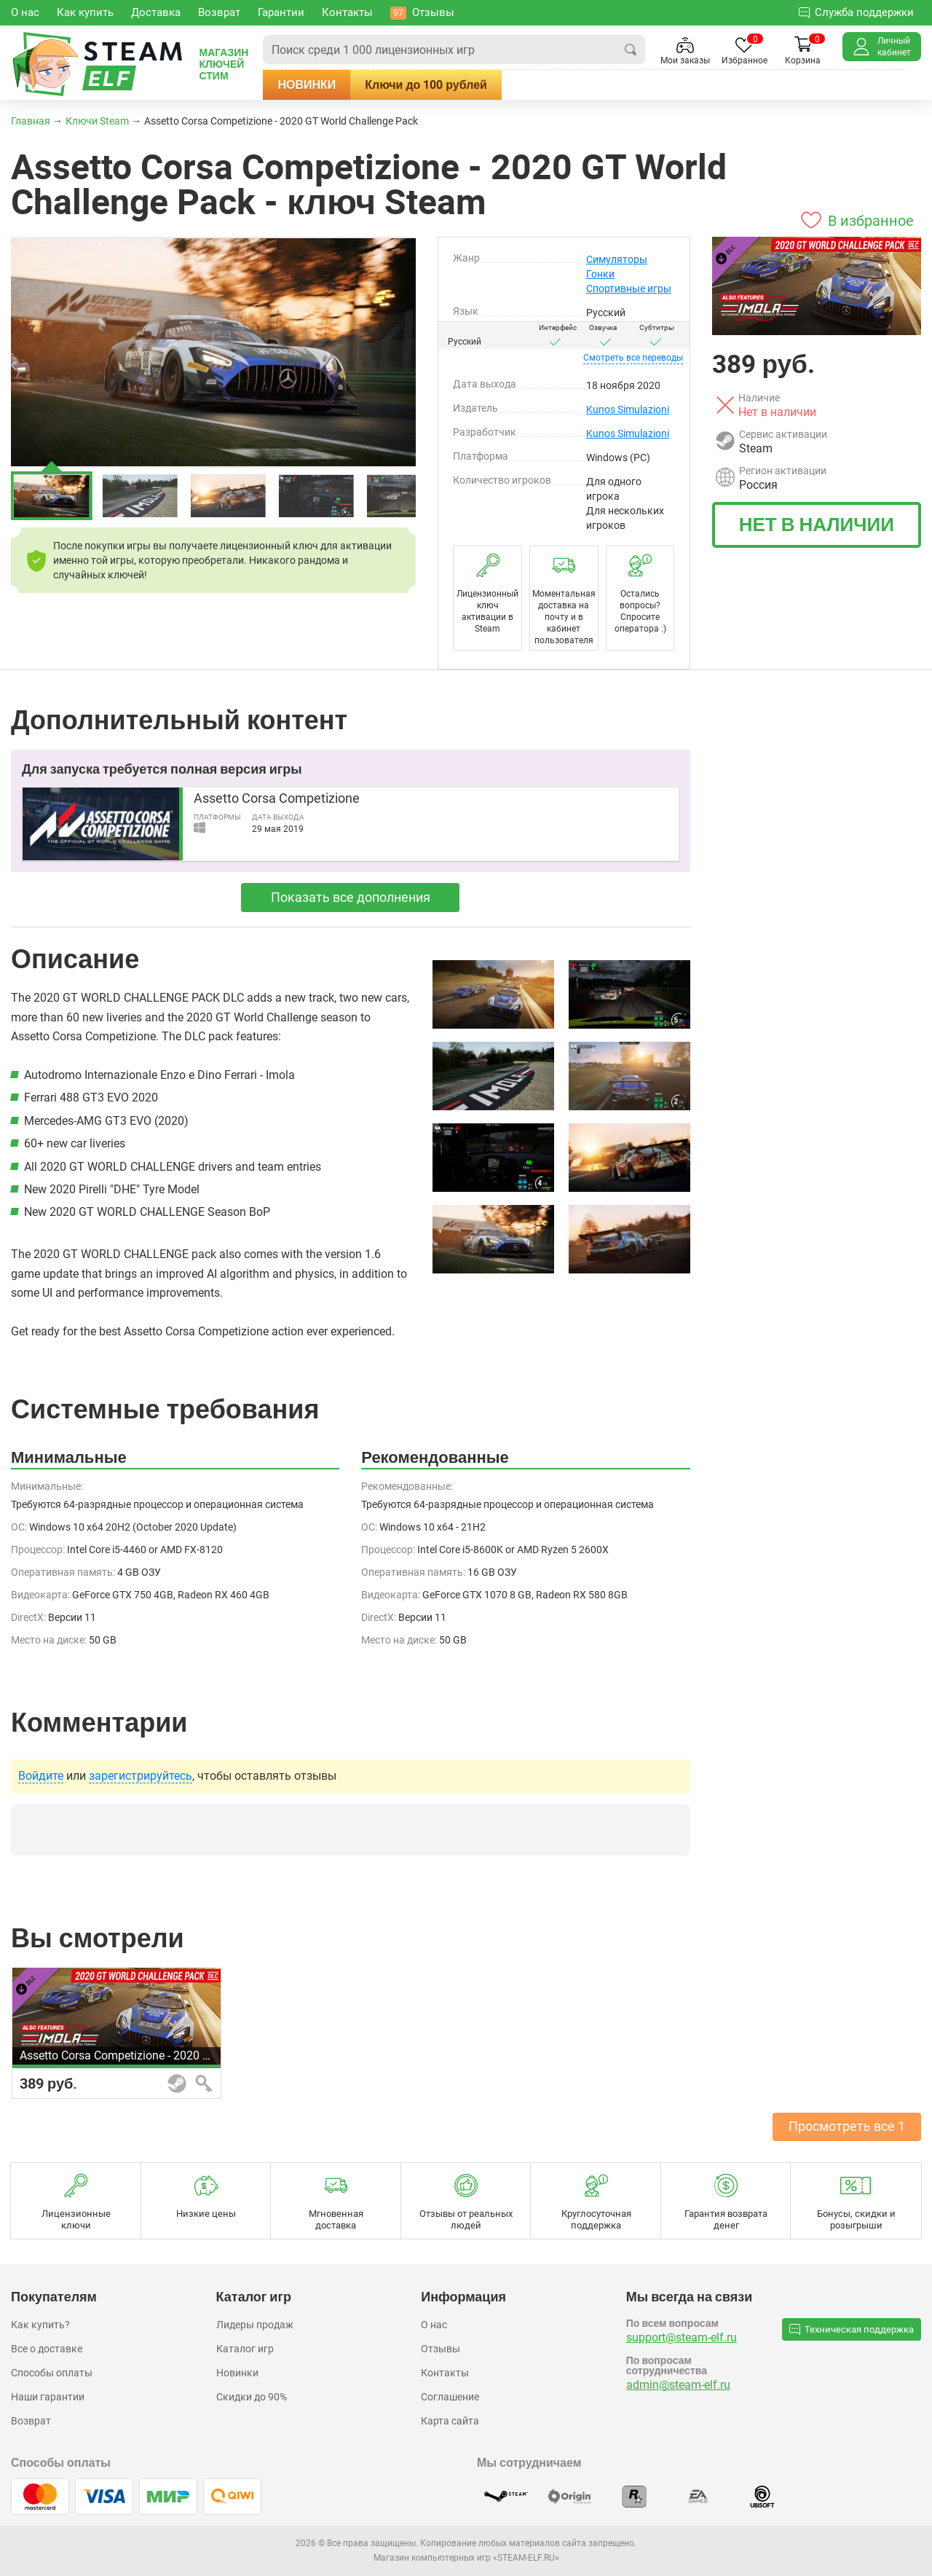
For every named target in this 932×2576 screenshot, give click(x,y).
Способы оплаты (51, 2373)
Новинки (306, 84)
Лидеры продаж (254, 2324)
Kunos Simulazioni (627, 409)
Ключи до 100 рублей (426, 84)
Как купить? (40, 2324)
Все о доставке (46, 2349)
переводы (633, 358)
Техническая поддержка (851, 2329)
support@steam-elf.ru (681, 2337)
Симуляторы (616, 259)
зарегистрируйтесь (140, 1776)
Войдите (40, 1776)
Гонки (600, 274)
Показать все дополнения (350, 897)
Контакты (445, 2373)
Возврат (31, 2421)
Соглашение (450, 2397)
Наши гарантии (47, 2397)
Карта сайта (450, 2421)
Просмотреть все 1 (847, 2126)
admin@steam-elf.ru (678, 2385)
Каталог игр (245, 2349)
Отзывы (440, 2349)
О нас (434, 2324)
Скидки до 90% (251, 2397)
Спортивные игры (628, 288)
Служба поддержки (856, 12)
